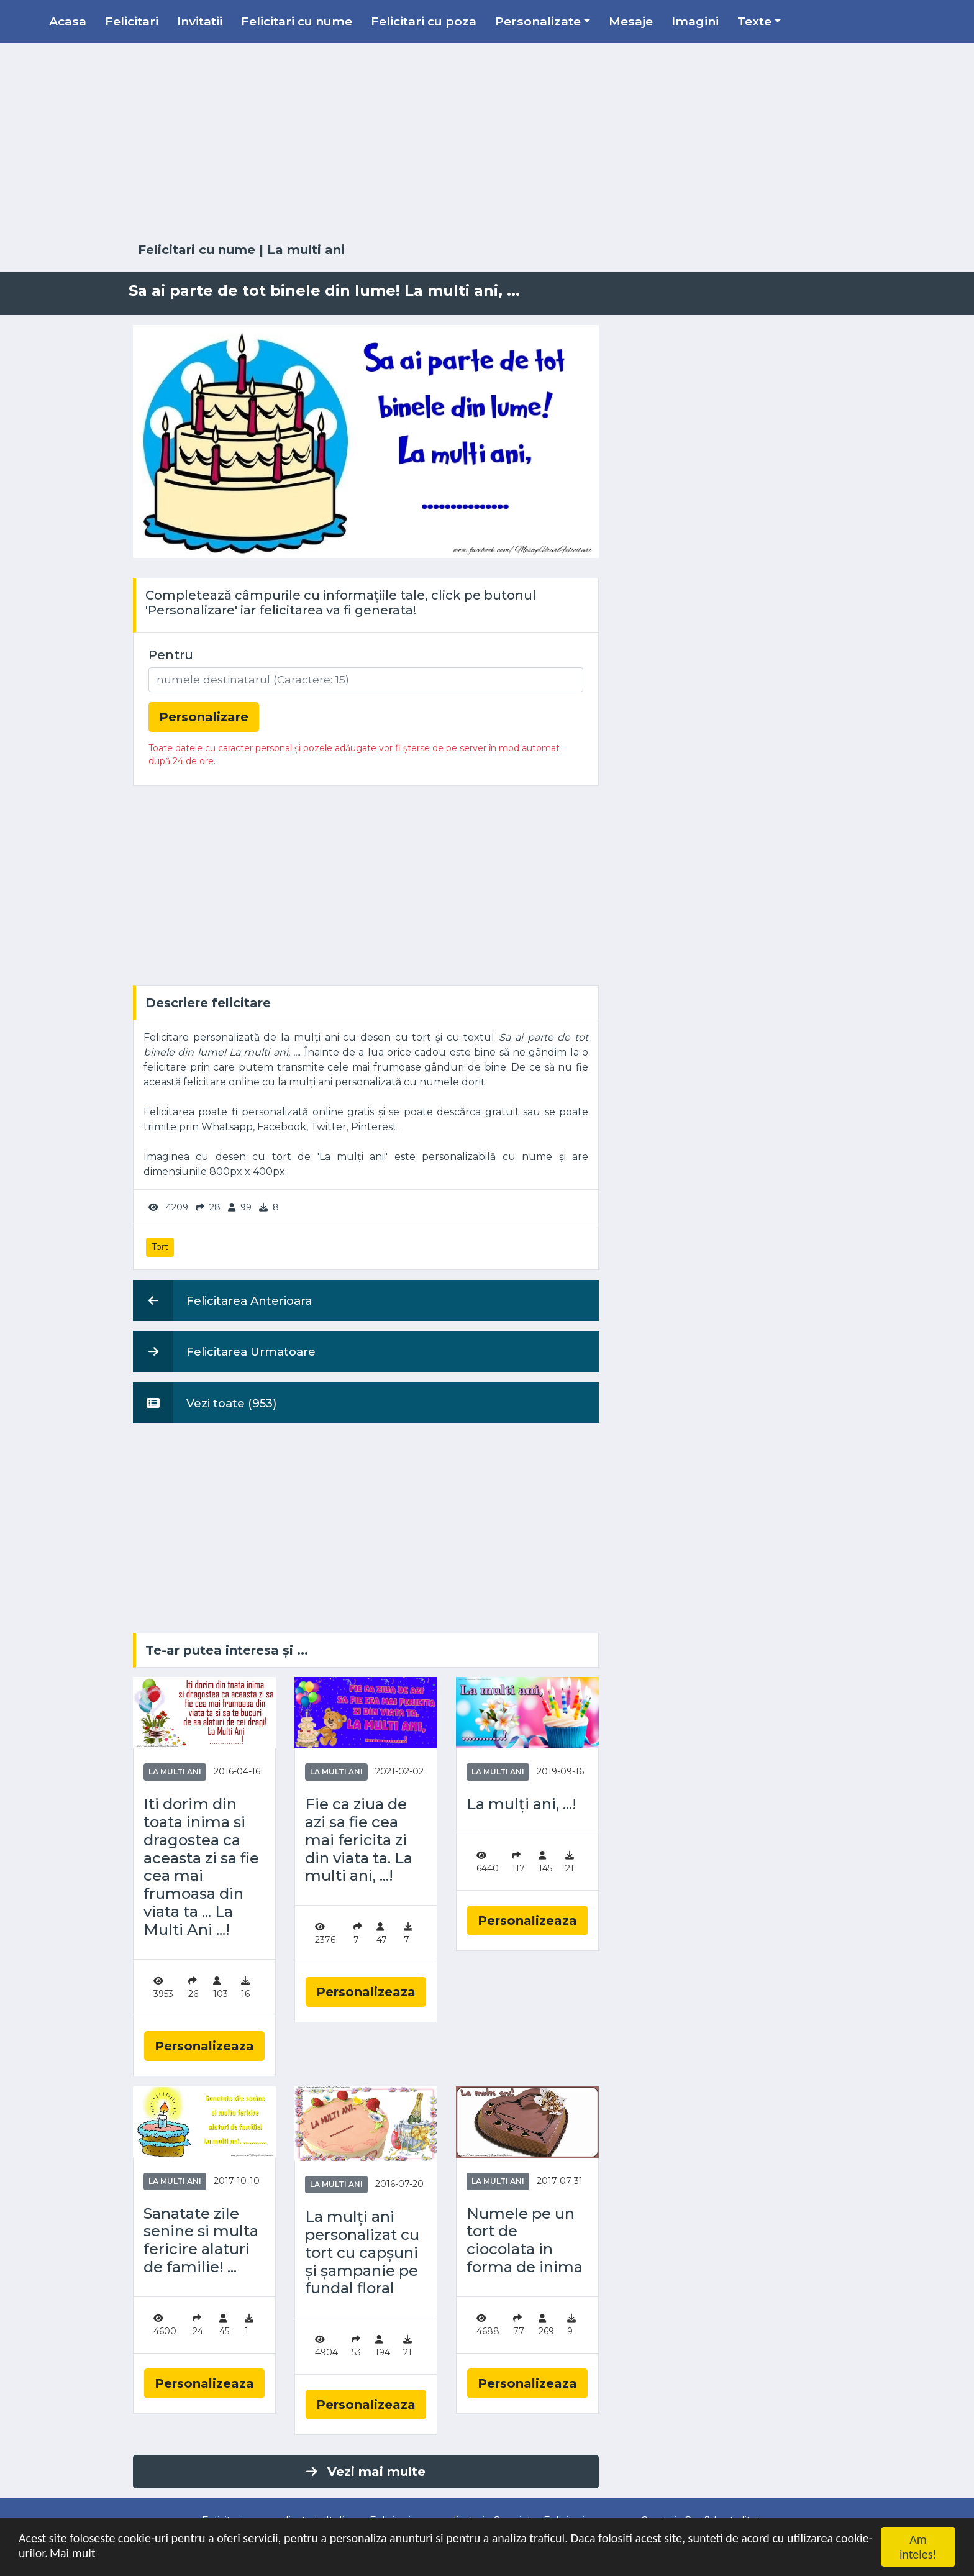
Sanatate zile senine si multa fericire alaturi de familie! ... (200, 2240)
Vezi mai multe (366, 2471)
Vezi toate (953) (205, 1402)
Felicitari (131, 21)
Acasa (67, 21)
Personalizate (538, 21)
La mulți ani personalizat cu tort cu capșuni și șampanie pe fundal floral (362, 2252)
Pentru (170, 654)
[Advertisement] (487, 143)
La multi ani (306, 249)
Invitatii (199, 21)
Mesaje (631, 21)
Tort (160, 1247)
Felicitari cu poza (423, 21)
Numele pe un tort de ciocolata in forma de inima (525, 2240)
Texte (754, 21)
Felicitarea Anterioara (222, 1300)
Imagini (695, 21)
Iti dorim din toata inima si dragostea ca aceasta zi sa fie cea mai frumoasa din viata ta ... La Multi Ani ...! (201, 1867)
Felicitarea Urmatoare (224, 1351)
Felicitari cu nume (296, 21)
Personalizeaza (204, 2046)
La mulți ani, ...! (521, 1804)
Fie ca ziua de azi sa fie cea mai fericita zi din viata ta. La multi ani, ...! (358, 1840)
